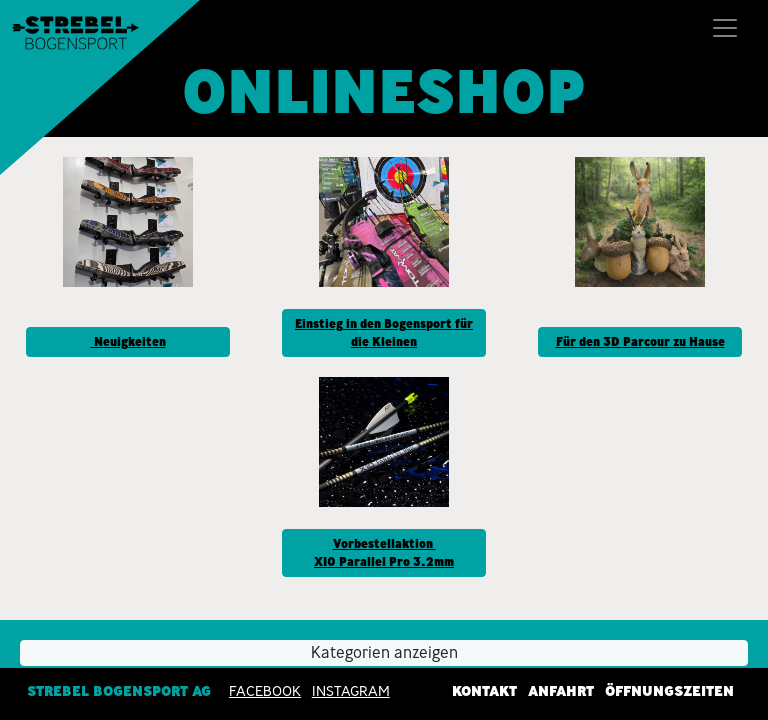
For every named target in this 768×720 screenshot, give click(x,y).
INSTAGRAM (351, 691)
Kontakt (484, 691)
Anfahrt (561, 691)
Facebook (265, 691)
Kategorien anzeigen (384, 652)
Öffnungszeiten (669, 691)
